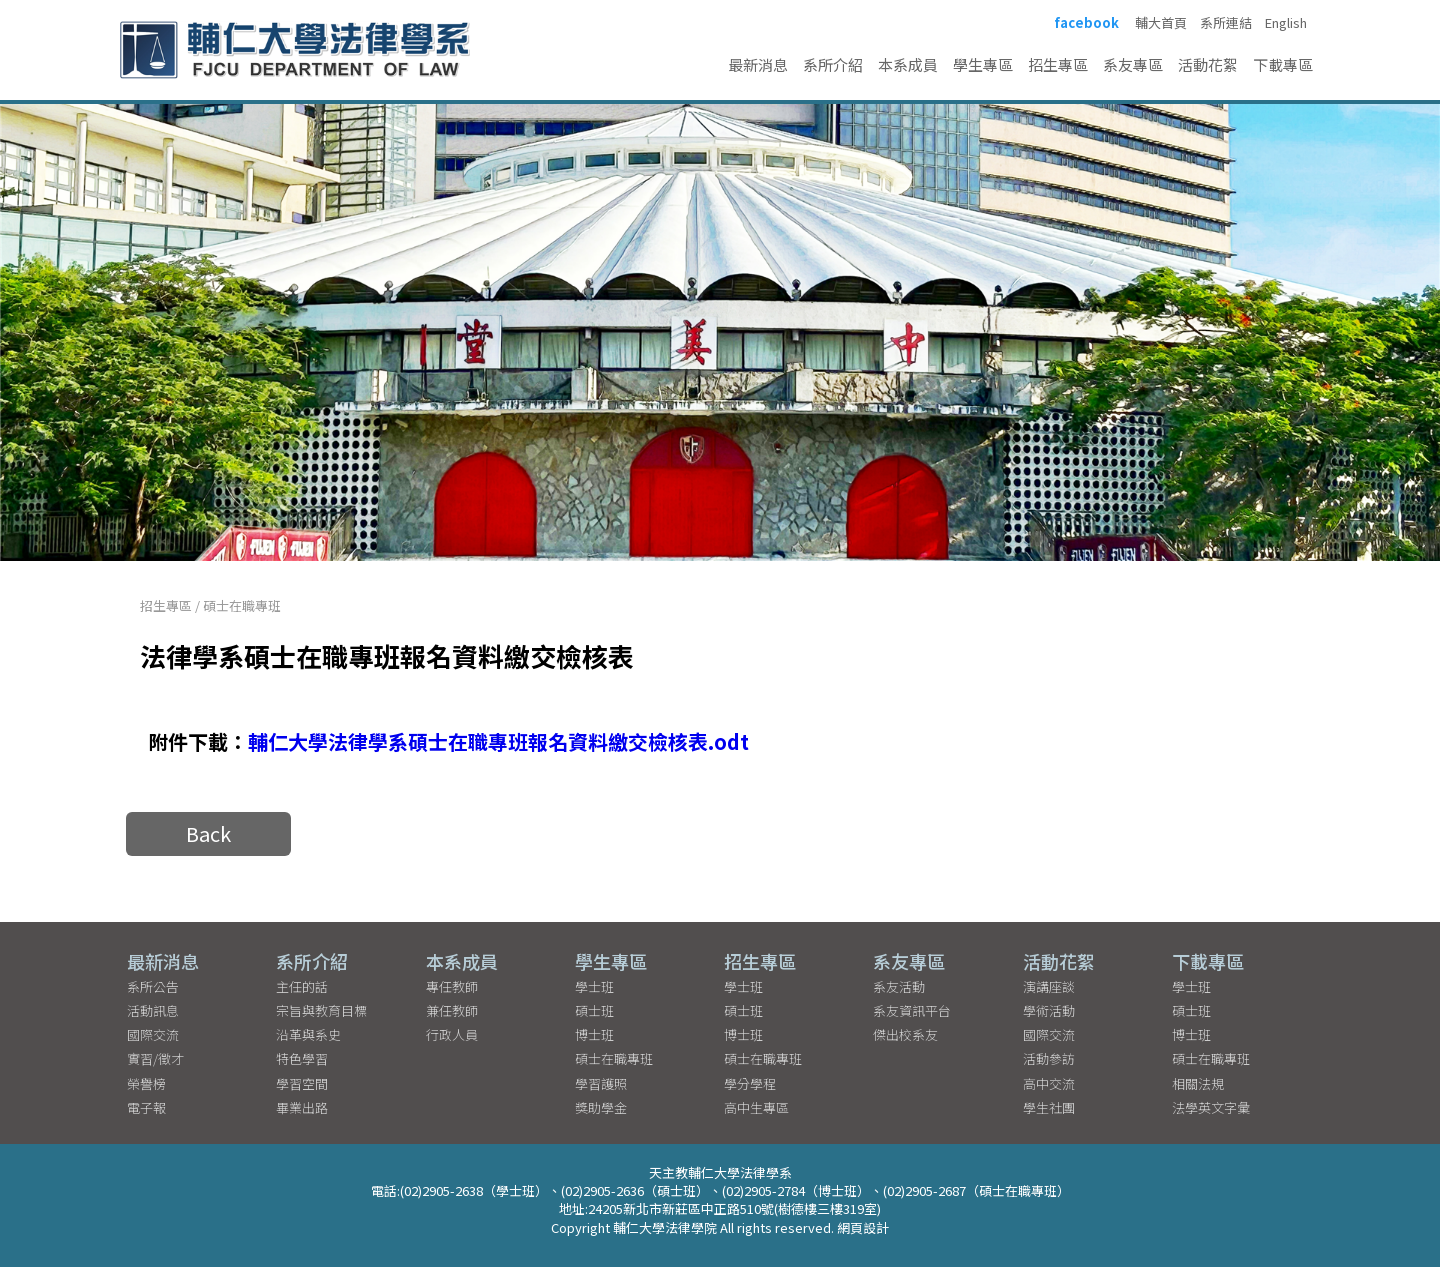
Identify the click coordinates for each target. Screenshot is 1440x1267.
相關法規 (1198, 1083)
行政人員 (452, 1034)
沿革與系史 (308, 1034)
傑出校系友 (905, 1034)
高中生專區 (756, 1107)
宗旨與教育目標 (321, 1010)
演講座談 (1049, 986)
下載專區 (1283, 64)
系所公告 (153, 986)
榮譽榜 (146, 1083)
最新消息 (758, 64)
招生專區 (1058, 64)
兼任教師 (452, 1010)
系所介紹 (833, 64)
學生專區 (983, 64)
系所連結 (1226, 23)
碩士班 (594, 1010)
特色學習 (302, 1058)
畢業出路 (302, 1107)
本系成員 (908, 64)
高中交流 (1049, 1083)
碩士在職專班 (242, 605)
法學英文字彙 (1211, 1107)
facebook (1086, 23)
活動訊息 (153, 1010)
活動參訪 (1049, 1058)
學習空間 (302, 1083)
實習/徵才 (155, 1058)
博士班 (594, 1034)
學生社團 (1049, 1107)
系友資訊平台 (912, 1010)
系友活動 (899, 986)
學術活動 (1049, 1010)
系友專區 (1133, 64)
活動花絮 (1208, 64)
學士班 (594, 986)
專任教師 (452, 986)
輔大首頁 (1161, 23)
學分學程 (750, 1083)
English (1286, 23)
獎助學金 (601, 1107)
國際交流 (153, 1034)
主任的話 (302, 986)
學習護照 (601, 1083)
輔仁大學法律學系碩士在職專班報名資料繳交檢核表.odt (498, 741)
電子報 (146, 1107)
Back (208, 833)
